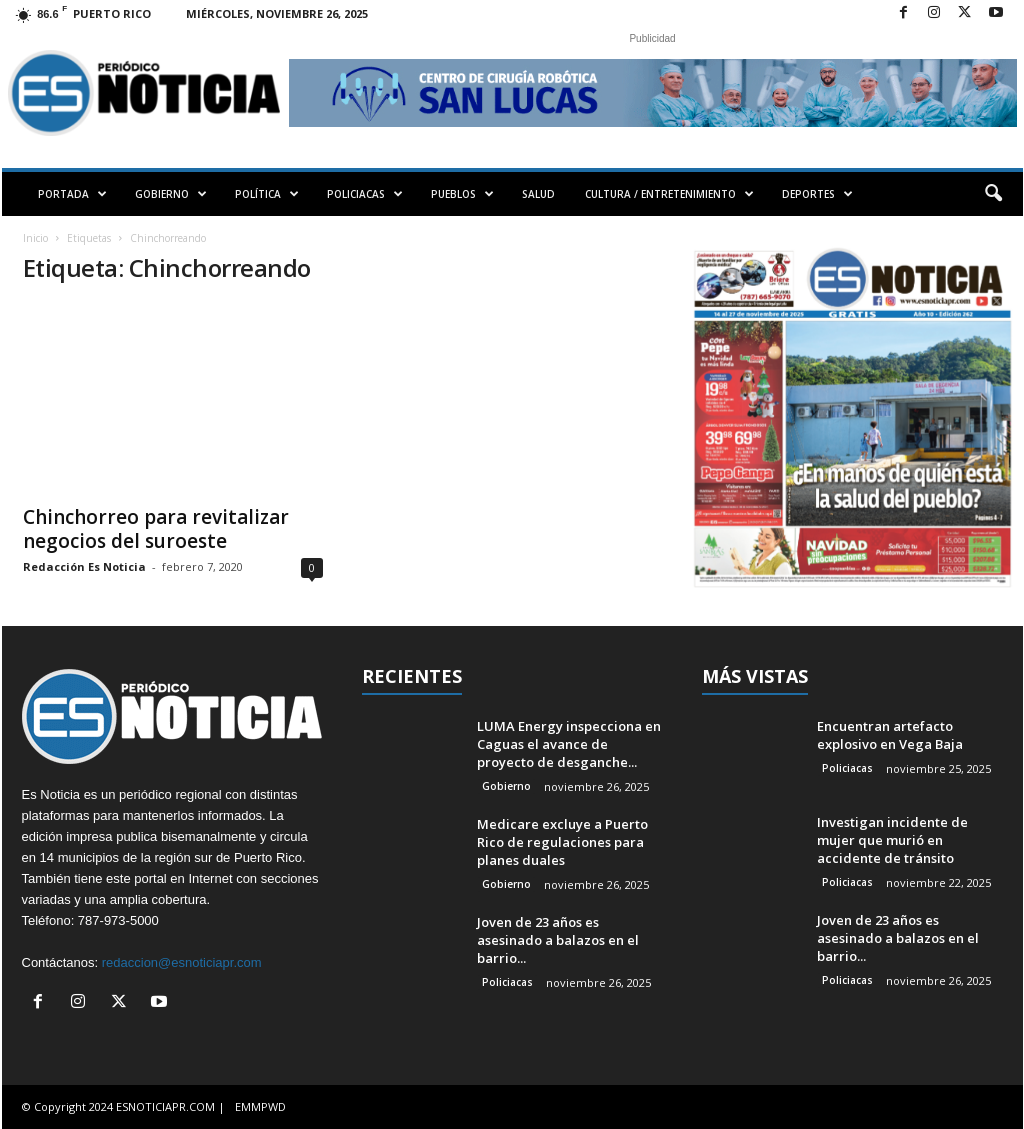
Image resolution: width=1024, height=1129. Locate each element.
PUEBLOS (462, 194)
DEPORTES (817, 194)
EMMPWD (260, 1106)
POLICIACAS (365, 194)
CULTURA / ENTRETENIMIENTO (669, 194)
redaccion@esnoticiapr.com (182, 962)
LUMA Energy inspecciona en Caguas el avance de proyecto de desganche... (569, 744)
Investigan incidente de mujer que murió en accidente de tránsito (892, 840)
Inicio (35, 238)
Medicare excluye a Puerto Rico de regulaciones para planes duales (562, 842)
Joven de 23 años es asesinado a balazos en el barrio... (558, 940)
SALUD (538, 194)
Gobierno (506, 786)
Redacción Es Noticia (84, 566)
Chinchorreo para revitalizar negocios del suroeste (156, 529)
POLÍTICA (267, 194)
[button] (993, 194)
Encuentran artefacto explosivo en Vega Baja (890, 735)
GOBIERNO (171, 194)
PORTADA (72, 194)
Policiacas (507, 982)
